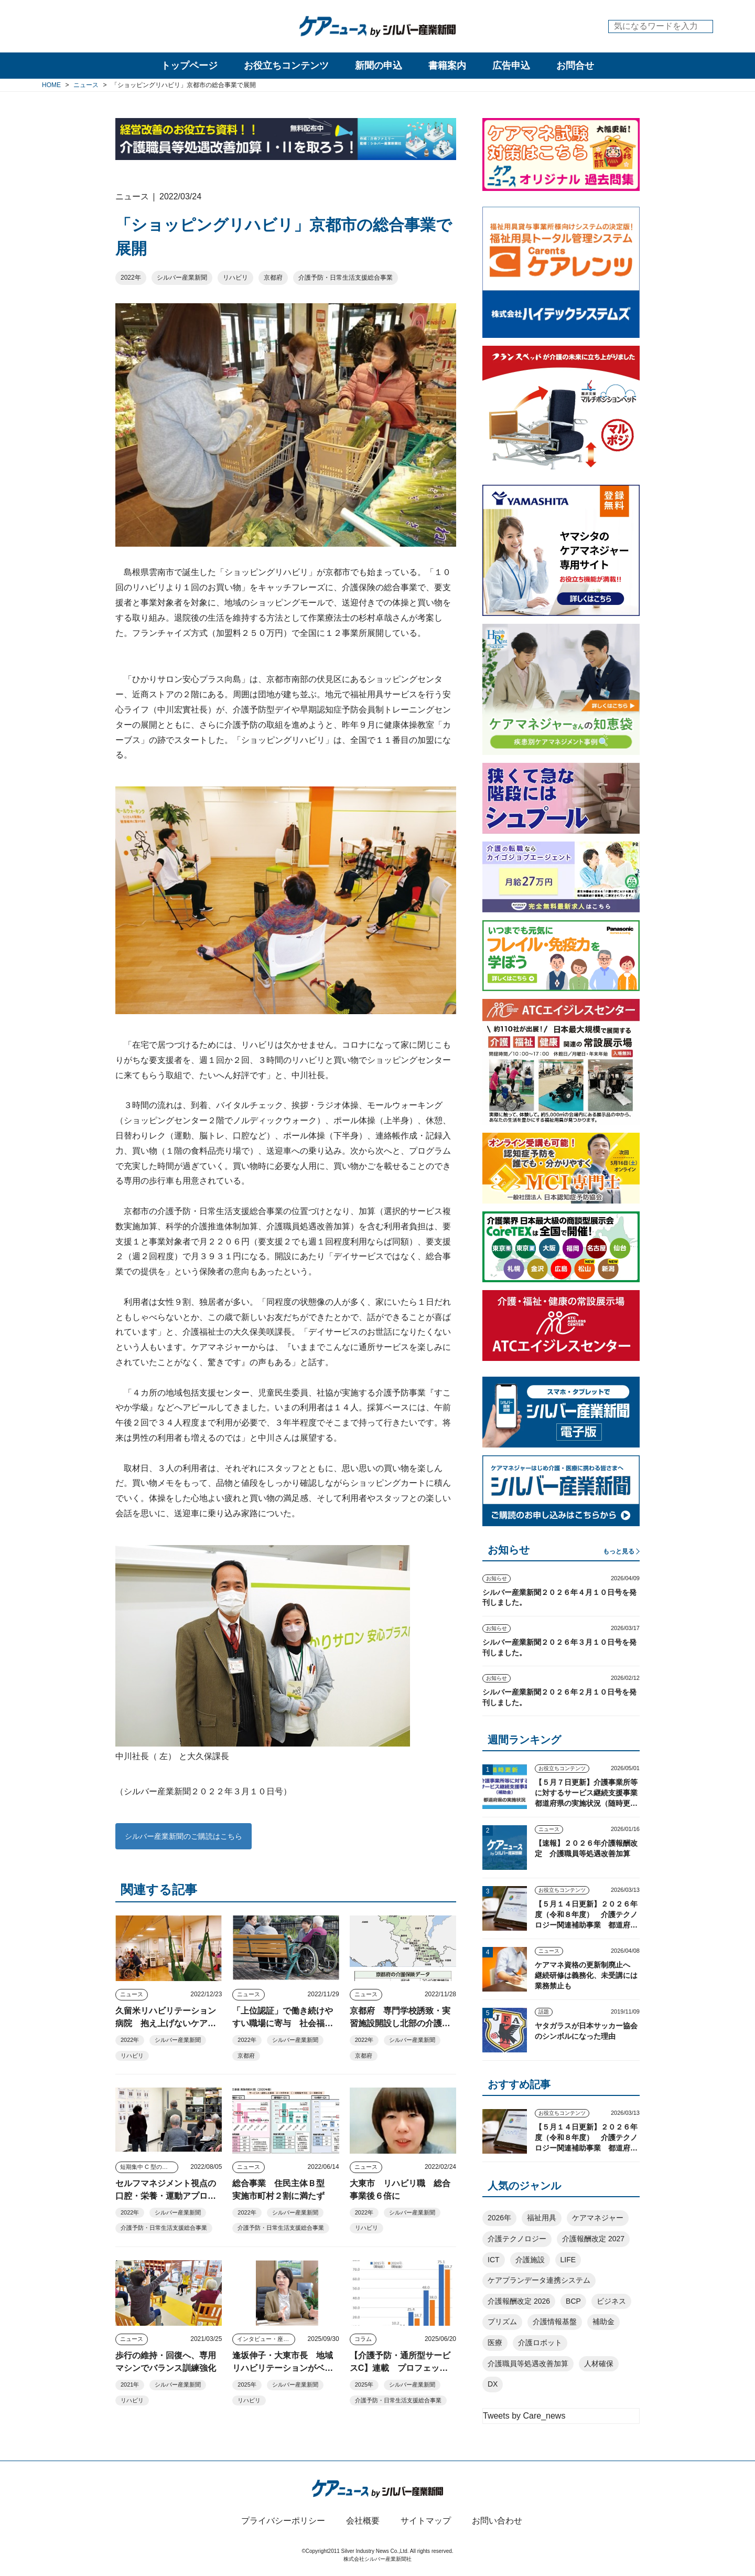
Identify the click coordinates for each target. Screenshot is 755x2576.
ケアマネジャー (597, 2217)
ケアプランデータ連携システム (539, 2280)
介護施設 (530, 2259)
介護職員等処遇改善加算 (528, 2363)
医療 (495, 2342)
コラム (363, 2339)
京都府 (273, 277)
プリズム (502, 2321)
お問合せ (575, 65)
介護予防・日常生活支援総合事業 (345, 277)
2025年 (247, 2384)
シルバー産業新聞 (182, 277)
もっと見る (618, 1551)
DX (493, 2384)
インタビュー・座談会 (266, 2339)
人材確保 (598, 2363)
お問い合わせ (497, 2520)
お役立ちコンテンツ (286, 65)
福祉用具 (541, 2217)
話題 (543, 2012)
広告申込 (511, 65)
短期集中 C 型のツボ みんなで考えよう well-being (149, 2167)
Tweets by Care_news (524, 2415)
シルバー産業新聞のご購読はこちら (183, 1836)
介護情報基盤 (555, 2321)
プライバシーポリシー (283, 2520)
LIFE (568, 2259)
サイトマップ (426, 2520)
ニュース (131, 1994)
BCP (573, 2301)
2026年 (499, 2217)
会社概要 (363, 2520)
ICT (494, 2259)
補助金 (603, 2321)
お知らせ (496, 1578)
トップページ (189, 65)
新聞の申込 (378, 65)
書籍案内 (447, 65)
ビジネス (611, 2301)
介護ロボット (540, 2342)
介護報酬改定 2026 (519, 2301)
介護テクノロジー (517, 2238)
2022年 (131, 277)
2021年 (130, 2384)
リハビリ (235, 277)
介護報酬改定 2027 (593, 2238)
